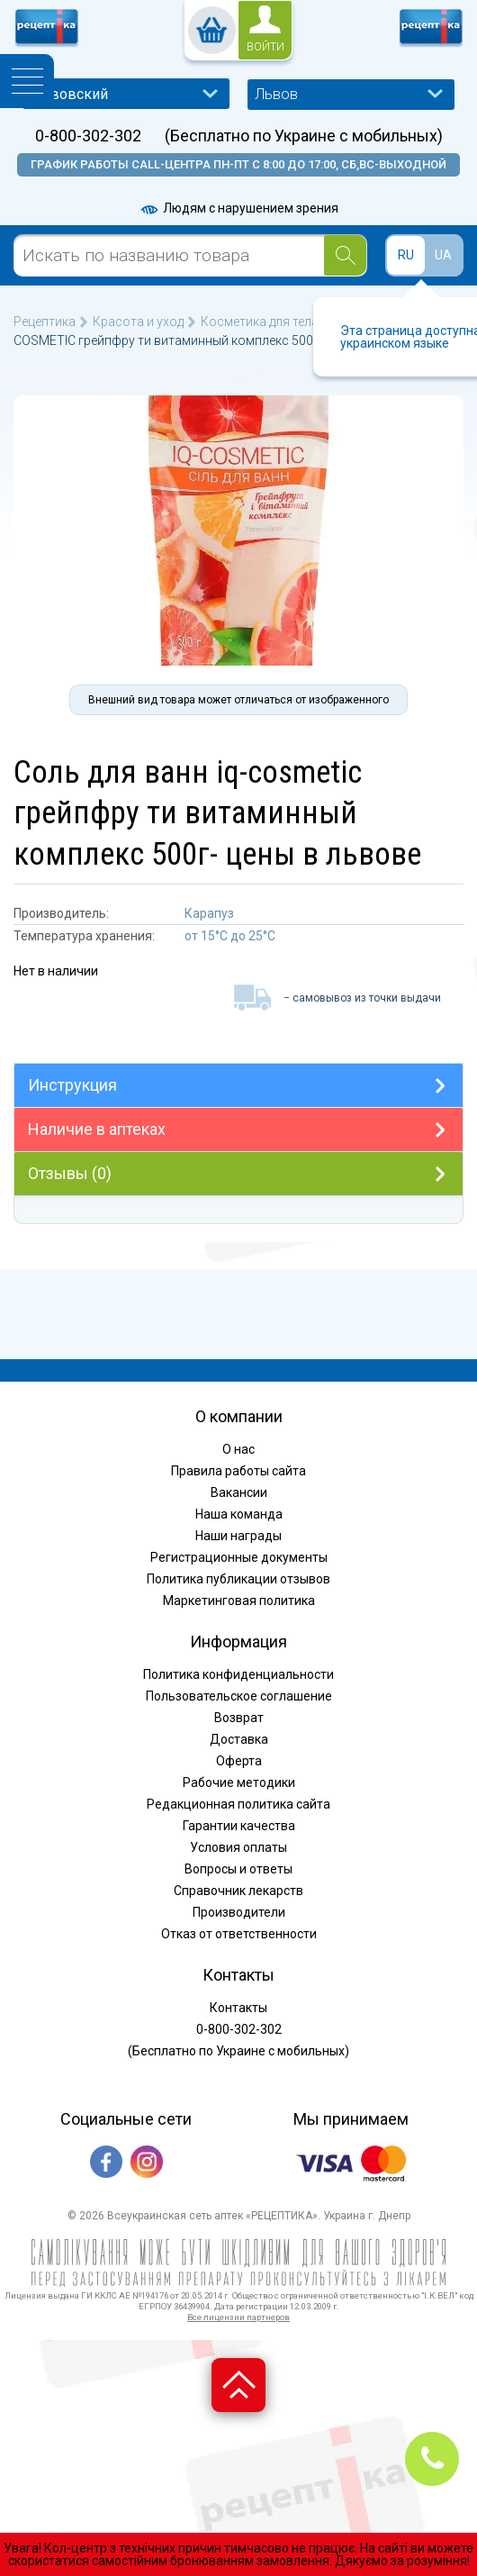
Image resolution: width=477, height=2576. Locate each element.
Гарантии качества (239, 1826)
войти (265, 47)
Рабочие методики (239, 1782)
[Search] (345, 255)
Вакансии (239, 1492)
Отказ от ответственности (239, 1934)
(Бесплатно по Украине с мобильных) (304, 136)
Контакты (238, 2007)
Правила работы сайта (238, 1471)
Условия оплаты (238, 1847)
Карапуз (209, 913)
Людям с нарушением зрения (238, 208)
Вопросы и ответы (238, 1869)
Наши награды (238, 1535)
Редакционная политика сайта (238, 1804)
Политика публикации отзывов (238, 1579)
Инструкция (72, 1084)
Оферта (239, 1761)
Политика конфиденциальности (238, 1674)
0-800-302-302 (88, 136)
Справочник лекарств (238, 1890)
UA (443, 255)
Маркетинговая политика (239, 1600)
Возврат (239, 1717)
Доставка (239, 1739)
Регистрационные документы (239, 1557)
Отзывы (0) (70, 1173)
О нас (238, 1449)
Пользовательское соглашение (239, 1696)
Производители (239, 1912)
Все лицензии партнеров (238, 2317)
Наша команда (239, 1514)
